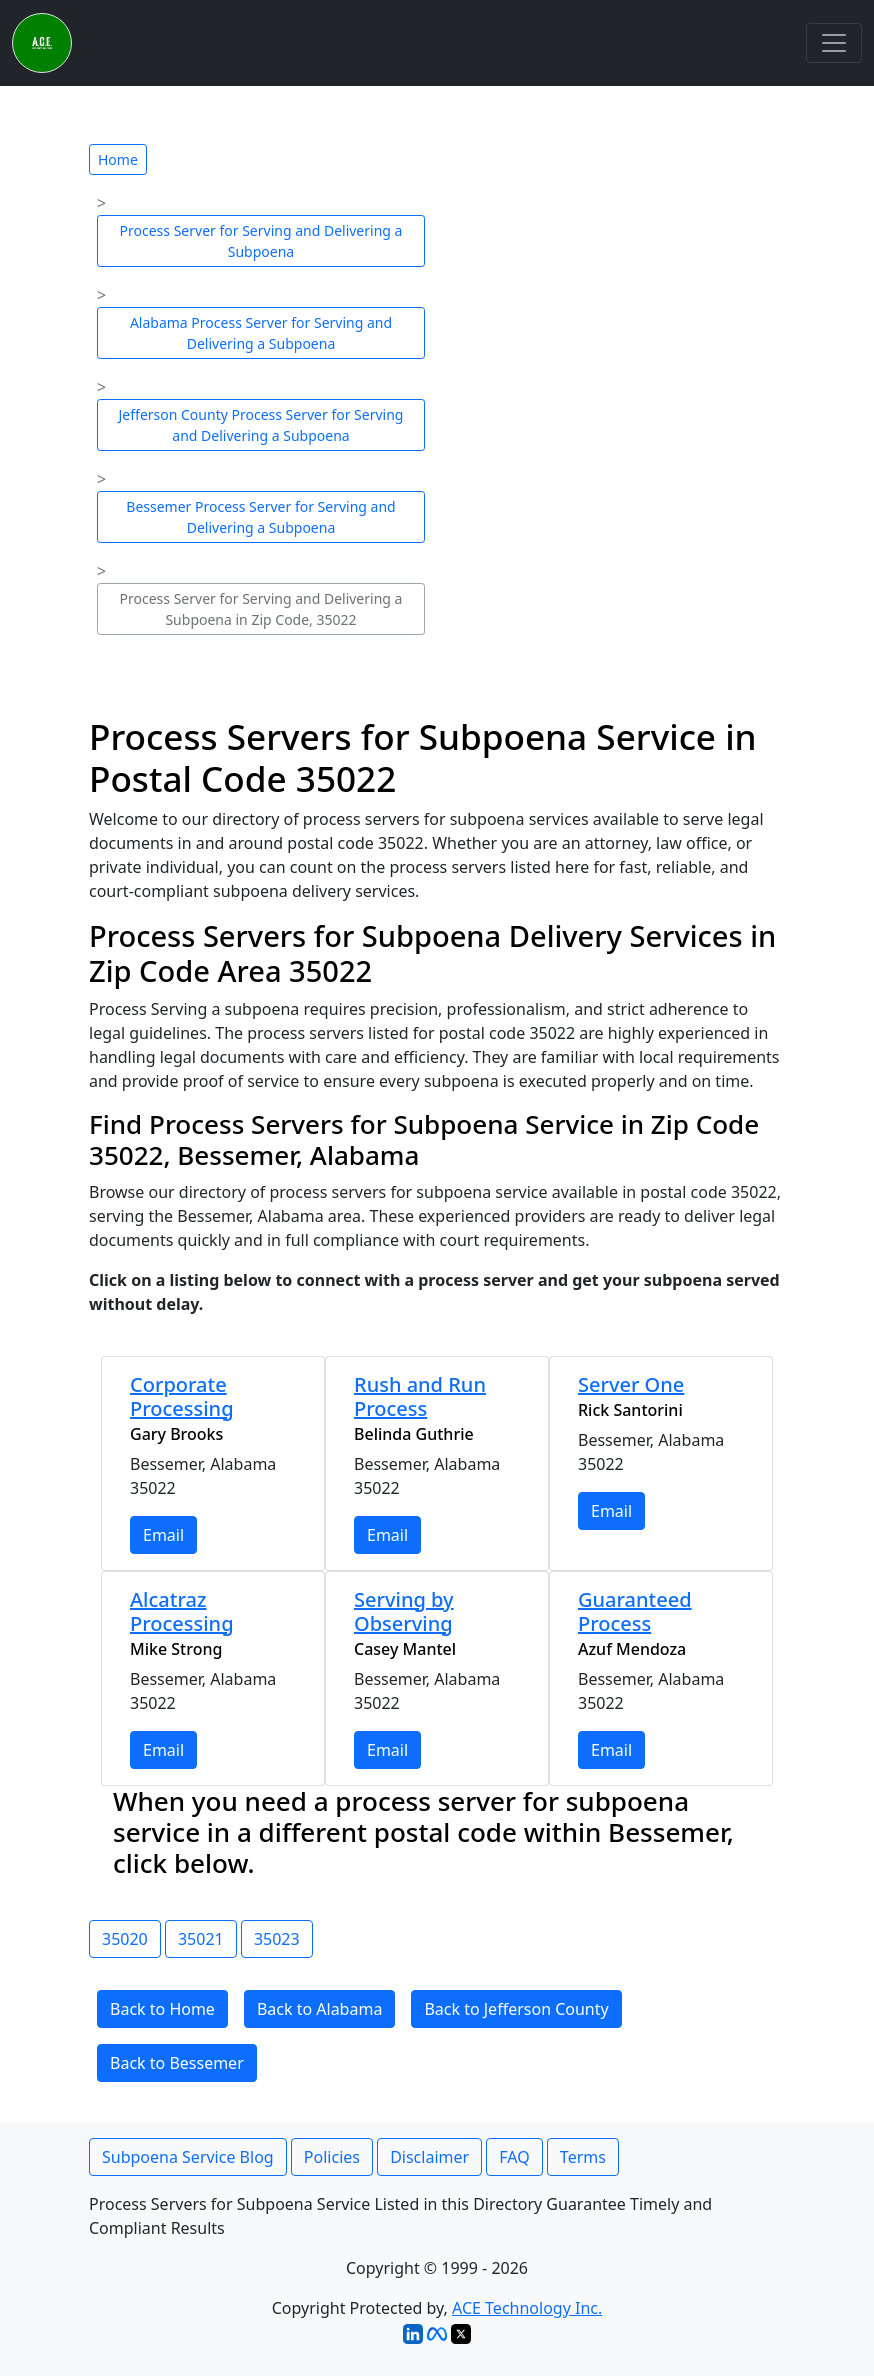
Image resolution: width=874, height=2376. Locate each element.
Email (163, 1535)
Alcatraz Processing (182, 1611)
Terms (583, 2157)
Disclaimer (429, 2157)
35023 (277, 1939)
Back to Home (162, 2009)
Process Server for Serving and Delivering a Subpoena (261, 241)
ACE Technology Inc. (527, 2308)
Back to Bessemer (177, 2063)
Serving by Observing (404, 1611)
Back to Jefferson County (516, 2009)
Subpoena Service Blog (188, 2157)
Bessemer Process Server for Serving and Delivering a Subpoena (260, 517)
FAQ (514, 2157)
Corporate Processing (182, 1396)
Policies (332, 2157)
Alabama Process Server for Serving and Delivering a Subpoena (261, 333)
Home (118, 159)
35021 (201, 1939)
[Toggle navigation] (834, 43)
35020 (125, 1939)
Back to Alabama (319, 2009)
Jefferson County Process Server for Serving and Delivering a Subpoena (261, 425)
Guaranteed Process (635, 1611)
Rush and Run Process (420, 1396)
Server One (631, 1384)
